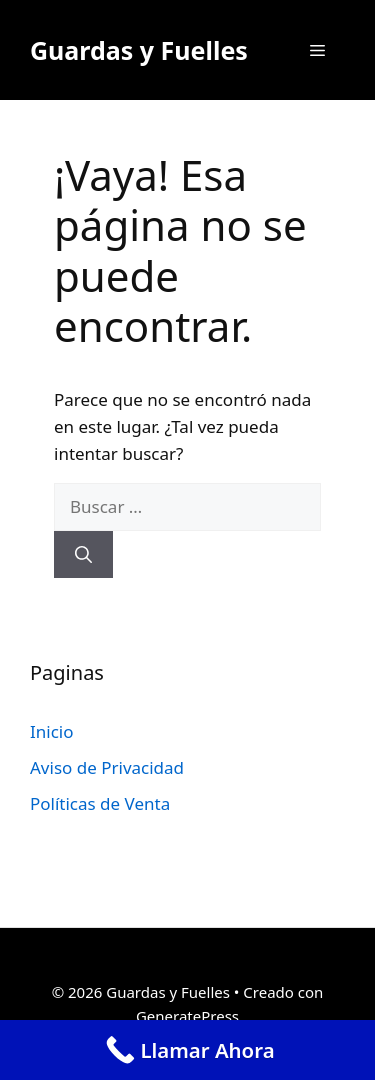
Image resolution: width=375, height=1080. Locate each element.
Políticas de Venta (100, 803)
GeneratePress (187, 1016)
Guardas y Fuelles (139, 50)
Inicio (52, 731)
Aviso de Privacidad (107, 767)
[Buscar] (83, 555)
